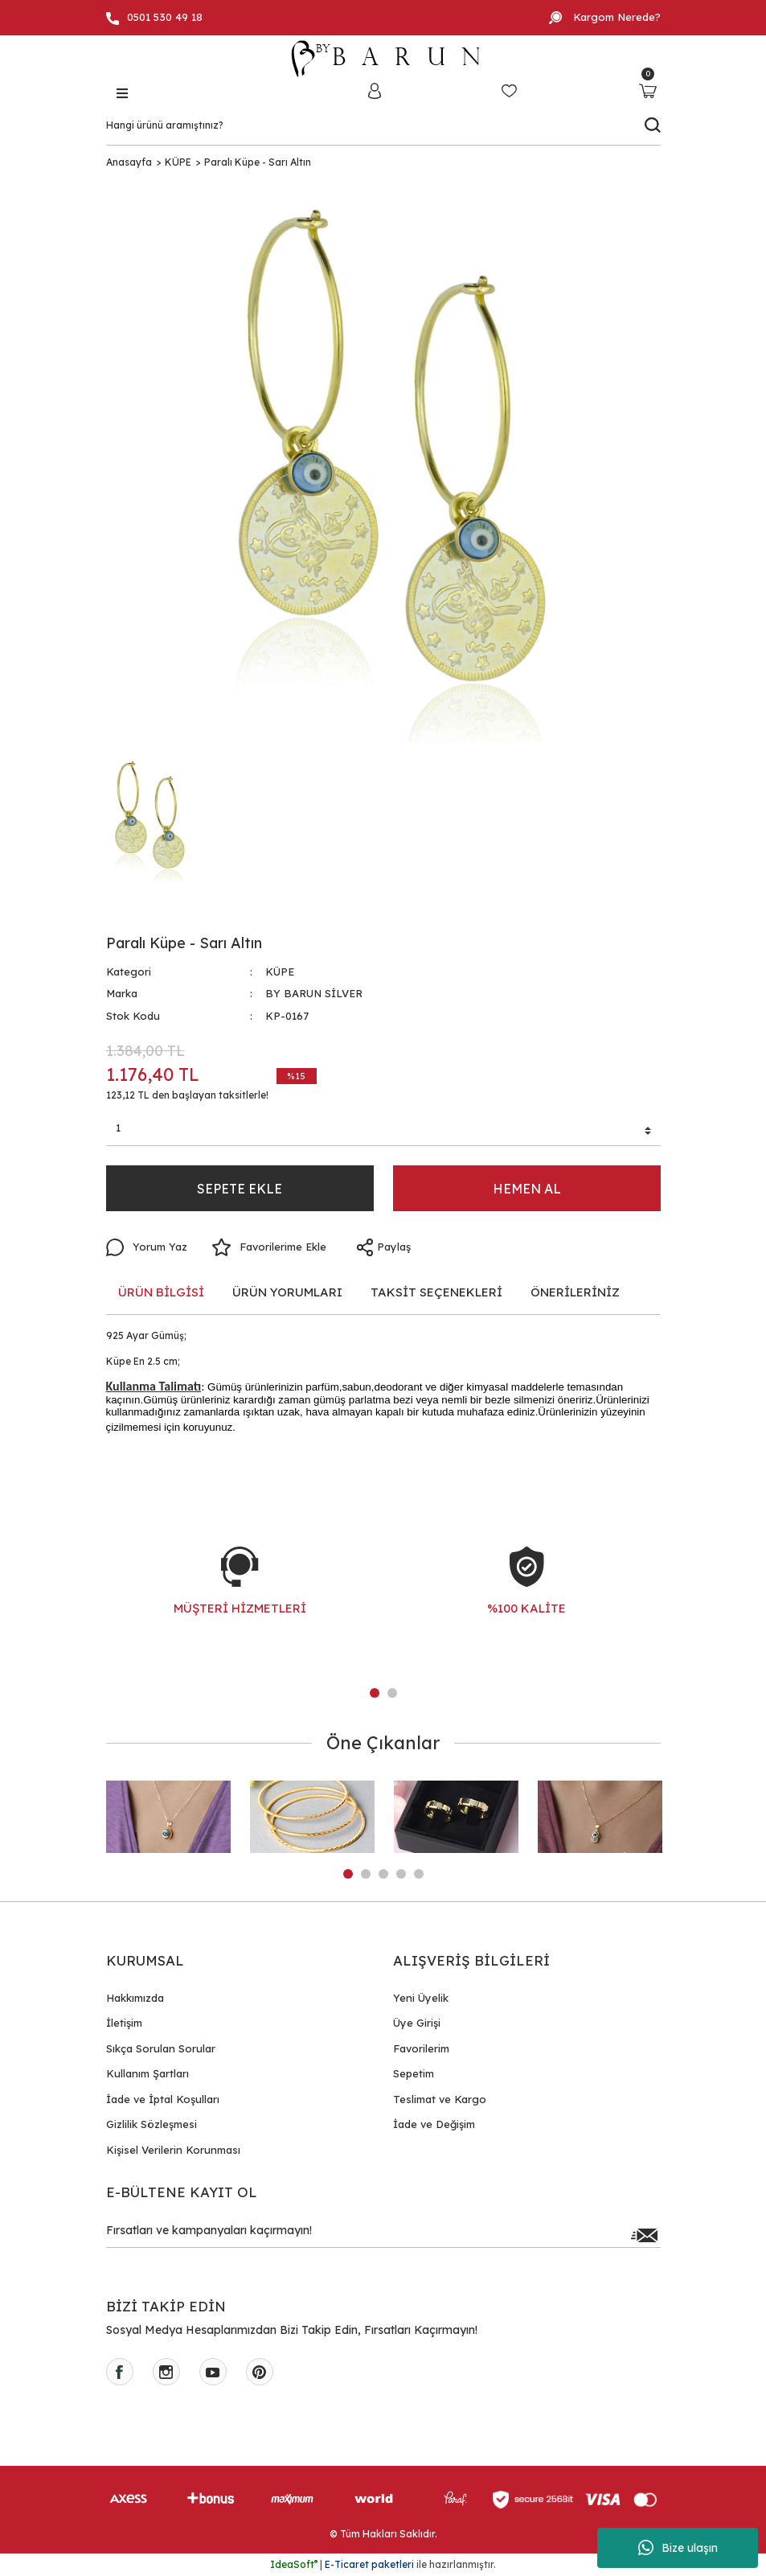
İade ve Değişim (434, 2124)
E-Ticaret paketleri (369, 2564)
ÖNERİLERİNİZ (575, 1292)
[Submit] (645, 2235)
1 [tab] (374, 1693)
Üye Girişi (416, 2022)
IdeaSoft (293, 2564)
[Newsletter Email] (383, 2235)
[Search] (383, 125)
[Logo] (383, 58)
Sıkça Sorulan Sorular (160, 2048)
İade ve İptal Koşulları (162, 2099)
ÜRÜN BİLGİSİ (161, 1292)
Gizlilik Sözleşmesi (151, 2124)
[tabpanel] (239, 1597)
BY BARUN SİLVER (314, 993)
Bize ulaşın (678, 2548)
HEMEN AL (527, 1189)
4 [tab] (401, 1874)
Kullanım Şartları (147, 2073)
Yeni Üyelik (421, 1997)
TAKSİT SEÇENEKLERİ (436, 1292)
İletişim (124, 2022)
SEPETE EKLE (239, 1189)
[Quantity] (383, 1130)
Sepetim (413, 2073)
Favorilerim (421, 2048)
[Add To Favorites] (268, 1247)
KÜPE (279, 971)
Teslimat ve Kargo (439, 2099)
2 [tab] (392, 1693)
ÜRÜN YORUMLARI (287, 1292)
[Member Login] (374, 90)
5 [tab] (419, 1874)
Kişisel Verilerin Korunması (173, 2149)
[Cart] (648, 90)
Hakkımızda (135, 1997)
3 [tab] (383, 1874)
